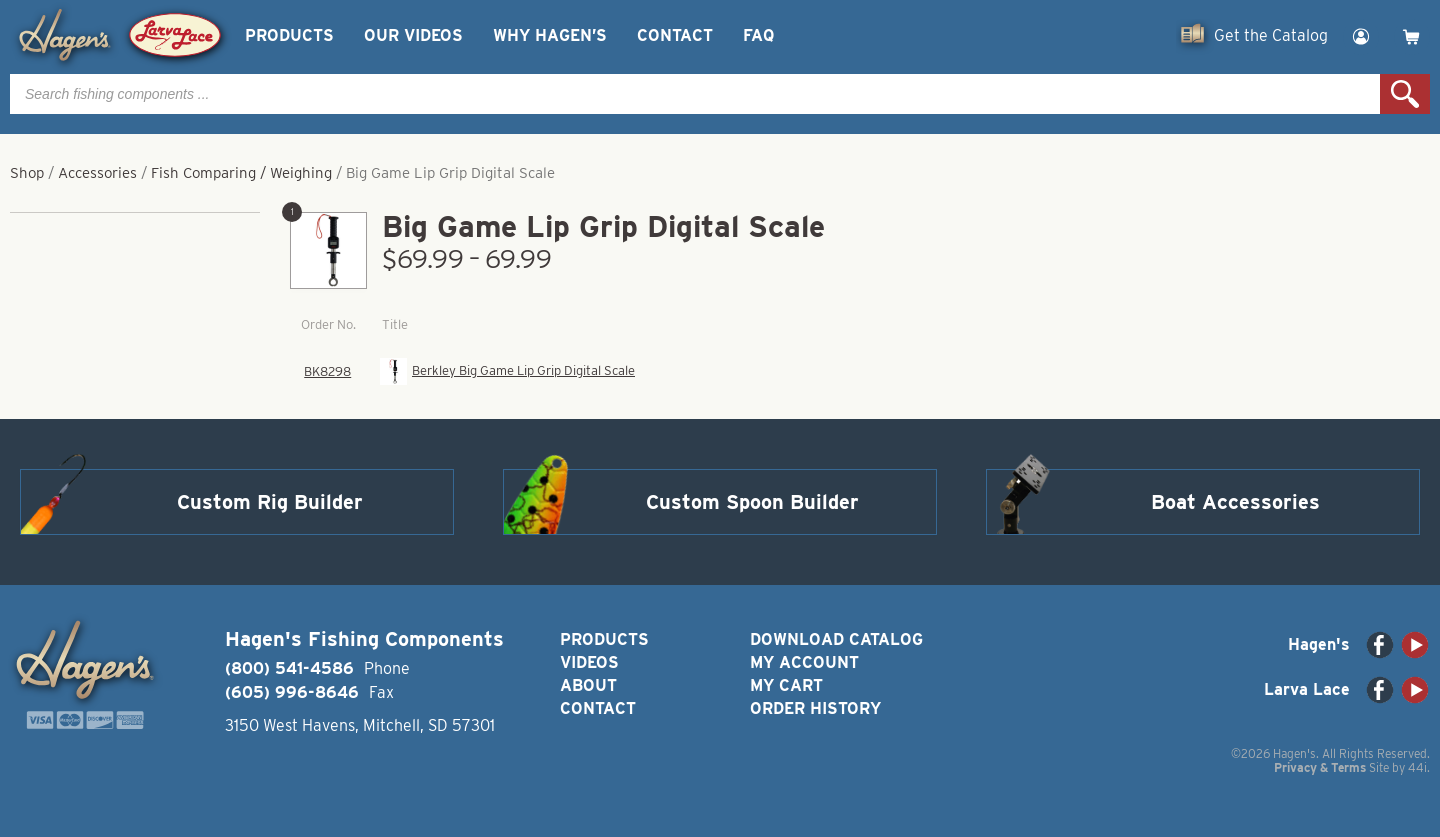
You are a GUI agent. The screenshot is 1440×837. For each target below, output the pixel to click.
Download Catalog (836, 639)
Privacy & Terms (1320, 767)
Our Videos (413, 35)
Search (1405, 94)
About (588, 685)
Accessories (97, 173)
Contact (675, 35)
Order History (815, 708)
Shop (27, 173)
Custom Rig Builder (270, 502)
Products (289, 35)
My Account (804, 662)
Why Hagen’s (550, 35)
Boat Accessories (1235, 502)
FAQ (758, 35)
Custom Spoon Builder (752, 502)
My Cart (786, 685)
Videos (589, 662)
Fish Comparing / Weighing (241, 173)
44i (1417, 767)
